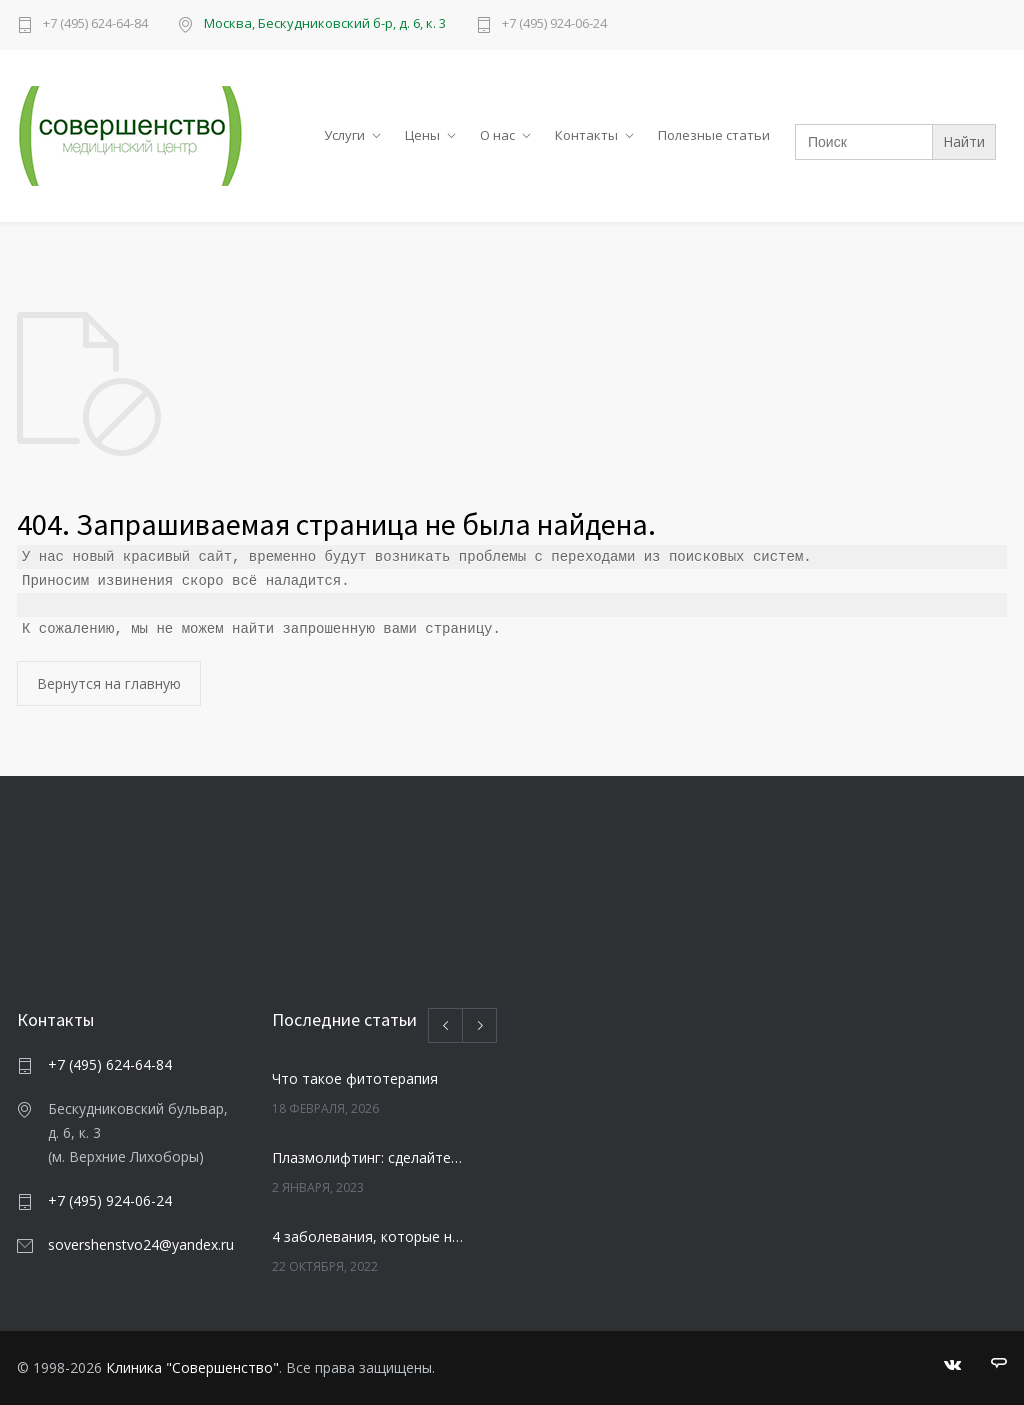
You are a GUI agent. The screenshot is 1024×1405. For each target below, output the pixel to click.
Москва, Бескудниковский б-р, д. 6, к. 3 (325, 23)
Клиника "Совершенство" (192, 1367)
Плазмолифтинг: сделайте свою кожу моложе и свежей (367, 1157)
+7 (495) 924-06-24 (554, 24)
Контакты (586, 135)
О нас (497, 135)
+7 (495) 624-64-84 (95, 24)
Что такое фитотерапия (355, 1078)
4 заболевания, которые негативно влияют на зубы (367, 1236)
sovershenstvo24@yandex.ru (141, 1244)
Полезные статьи (714, 135)
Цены (422, 135)
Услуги (344, 135)
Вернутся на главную (109, 683)
